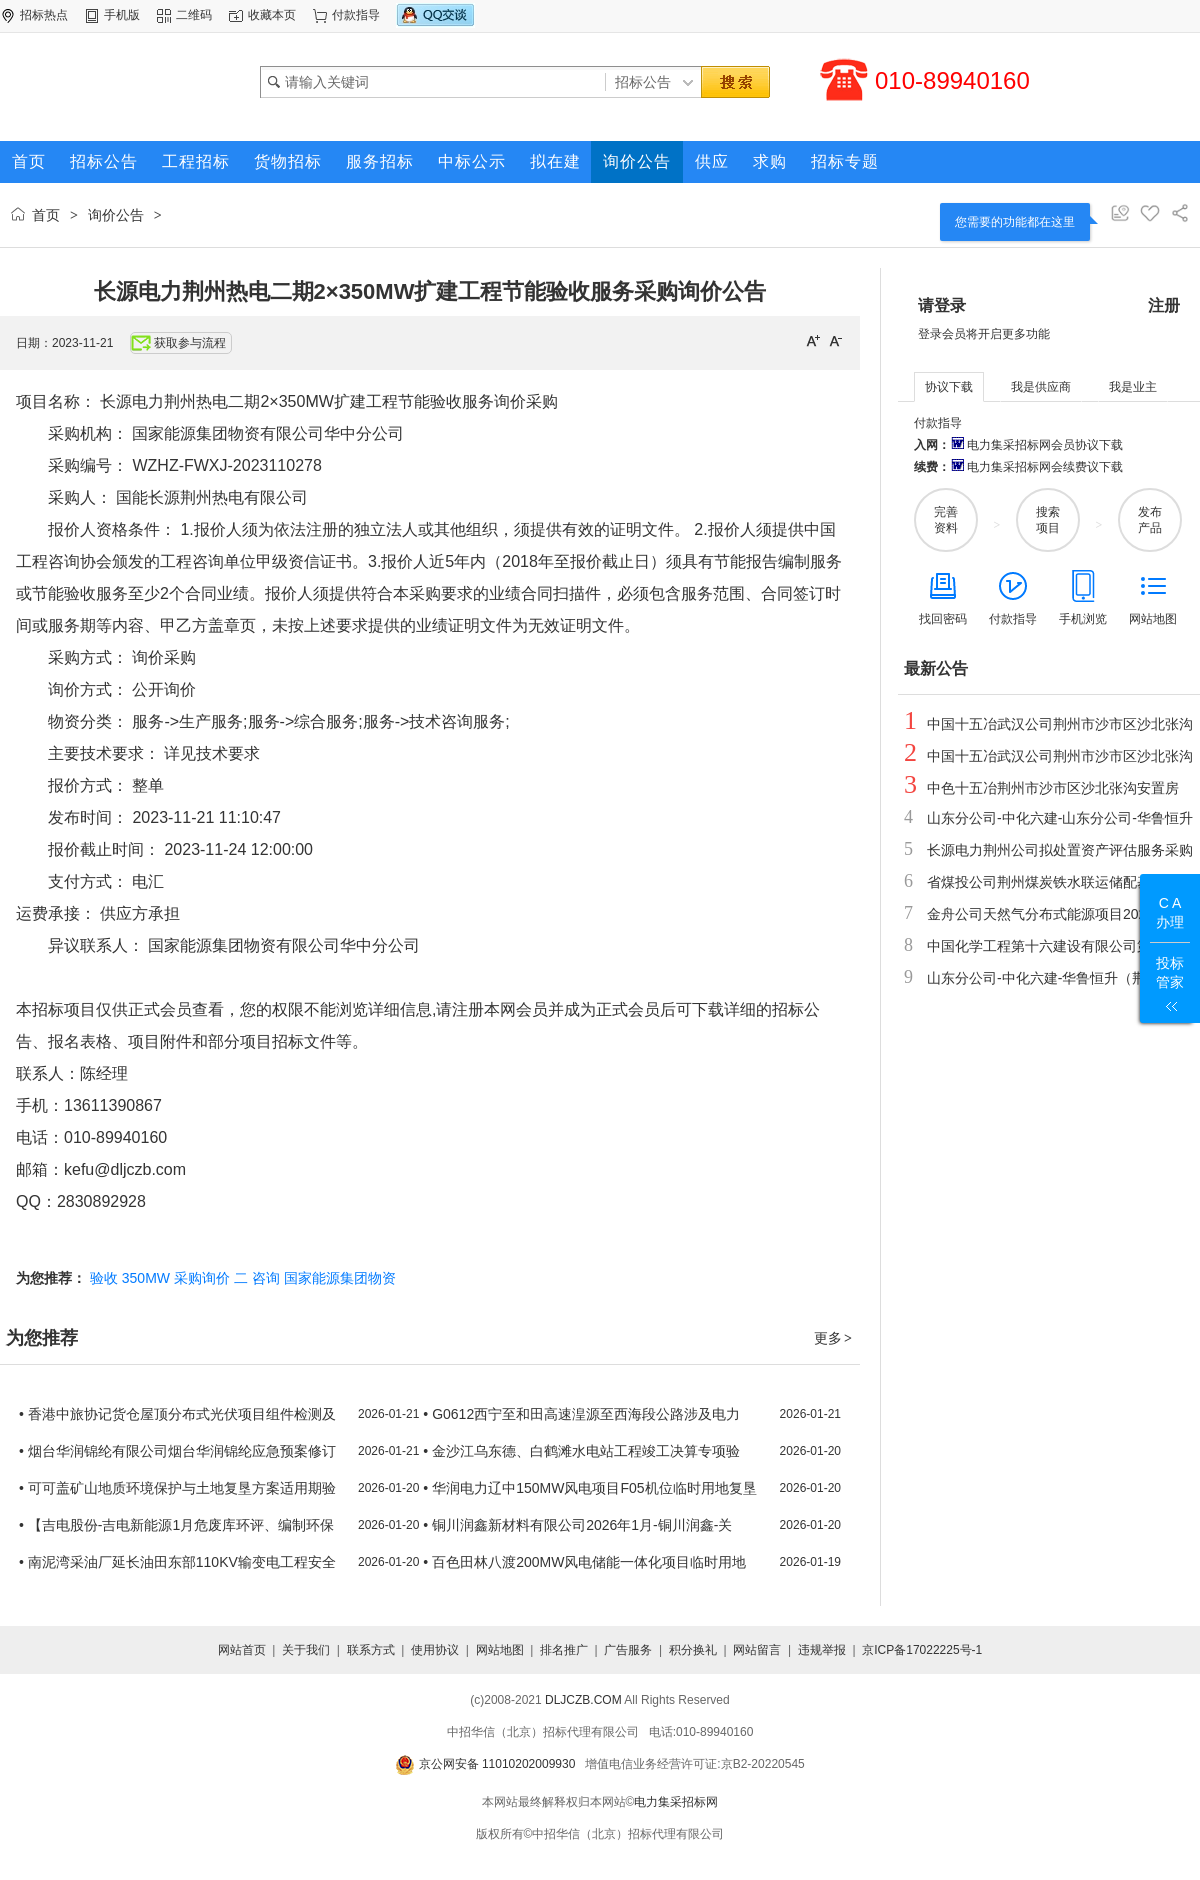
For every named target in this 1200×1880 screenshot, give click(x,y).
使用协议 (435, 1650)
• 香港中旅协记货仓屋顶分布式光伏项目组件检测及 (177, 1414)
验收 (104, 1278)
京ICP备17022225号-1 (922, 1650)
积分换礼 (693, 1650)
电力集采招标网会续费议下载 (1036, 467)
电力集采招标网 (676, 1802)
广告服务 (628, 1650)
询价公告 (116, 215)
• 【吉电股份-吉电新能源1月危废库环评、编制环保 (176, 1525)
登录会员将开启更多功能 (984, 334)
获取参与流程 (178, 343)
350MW (146, 1278)
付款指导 (356, 15)
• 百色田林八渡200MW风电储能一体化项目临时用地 (584, 1562)
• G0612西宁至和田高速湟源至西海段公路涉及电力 (581, 1414)
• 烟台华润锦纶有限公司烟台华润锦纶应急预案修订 (177, 1451)
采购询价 (202, 1278)
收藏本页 (272, 15)
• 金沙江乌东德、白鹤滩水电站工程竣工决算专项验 (581, 1451)
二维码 (194, 15)
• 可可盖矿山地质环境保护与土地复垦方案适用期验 (177, 1488)
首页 (46, 215)
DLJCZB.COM (583, 1700)
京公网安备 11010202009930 (485, 1764)
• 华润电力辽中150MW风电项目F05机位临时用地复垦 (589, 1488)
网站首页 (242, 1650)
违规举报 (822, 1650)
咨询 (266, 1278)
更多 (834, 1338)
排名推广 (564, 1650)
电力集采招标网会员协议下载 (1036, 445)
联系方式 (371, 1650)
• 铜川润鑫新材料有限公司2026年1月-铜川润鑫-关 (577, 1525)
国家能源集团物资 (340, 1278)
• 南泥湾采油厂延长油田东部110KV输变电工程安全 (177, 1562)
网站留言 (757, 1650)
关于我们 (306, 1650)
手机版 (122, 15)
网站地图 (500, 1650)
